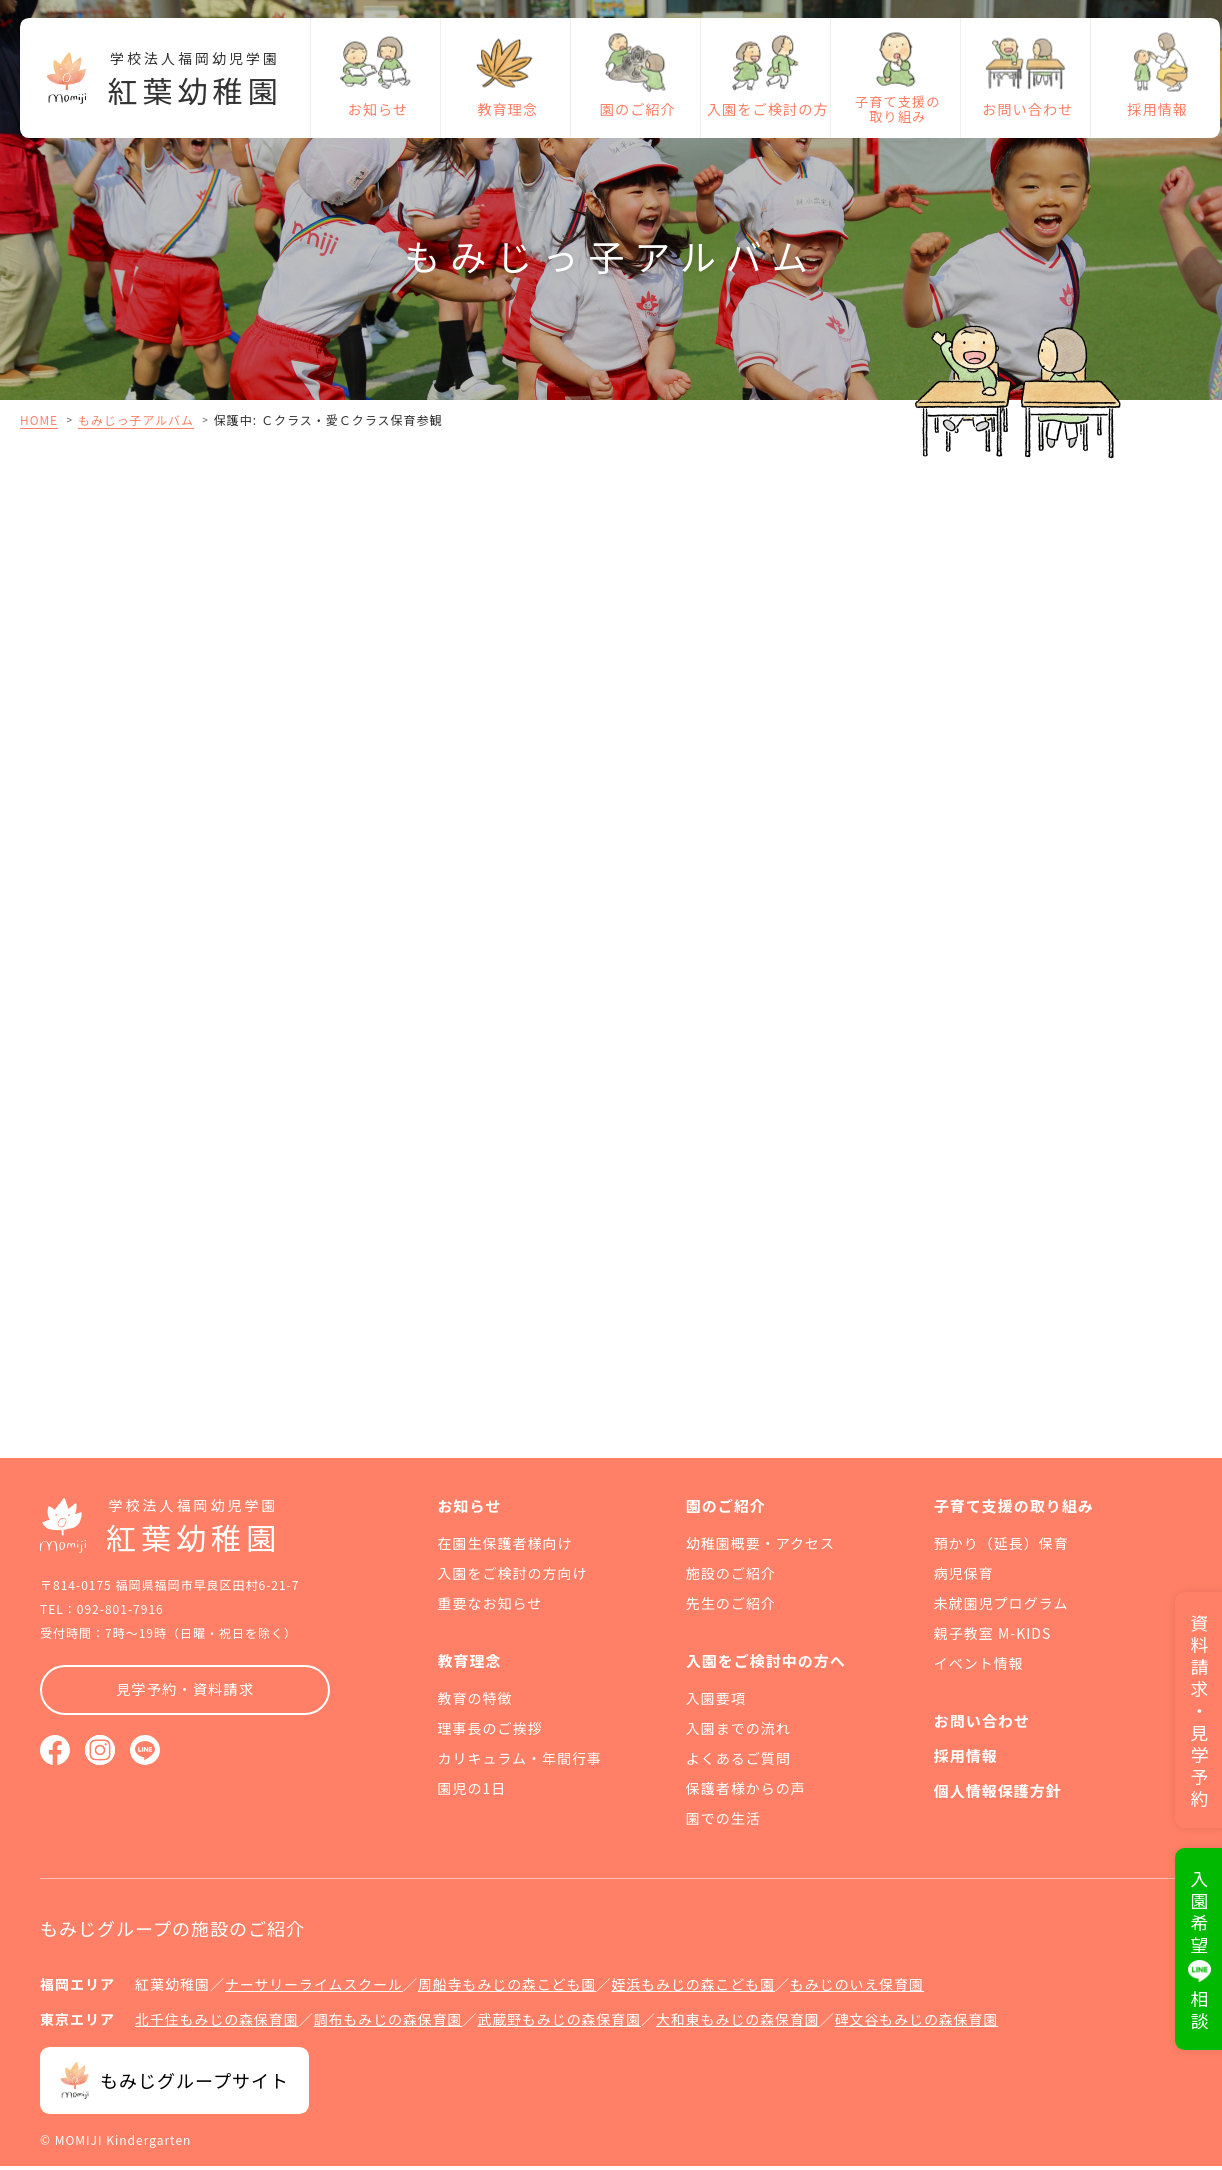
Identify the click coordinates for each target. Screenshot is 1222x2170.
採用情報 (1156, 115)
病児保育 (964, 1579)
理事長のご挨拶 (490, 1734)
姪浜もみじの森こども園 (696, 1990)
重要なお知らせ (490, 1609)
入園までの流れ (738, 1734)
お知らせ (376, 115)
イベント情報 (979, 1669)
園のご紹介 (635, 115)
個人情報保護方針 (998, 1796)
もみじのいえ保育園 (861, 1990)
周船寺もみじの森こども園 (509, 1990)
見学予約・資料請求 (185, 1695)
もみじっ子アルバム (136, 419)
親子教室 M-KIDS (992, 1639)
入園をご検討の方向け (513, 1579)
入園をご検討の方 (766, 115)
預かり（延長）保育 (1001, 1549)
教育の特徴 (475, 1704)
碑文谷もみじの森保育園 (922, 2024)
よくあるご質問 (738, 1764)
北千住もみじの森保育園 (217, 2024)
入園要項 (716, 1704)
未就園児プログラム (1001, 1609)
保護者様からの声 (746, 1794)
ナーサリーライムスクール (314, 1990)
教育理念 (506, 115)
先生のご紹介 (731, 1609)
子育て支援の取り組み (895, 115)
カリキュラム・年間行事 (520, 1764)
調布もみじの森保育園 (390, 2024)
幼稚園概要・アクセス (760, 1549)
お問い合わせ (1026, 115)
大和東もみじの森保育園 (742, 2024)
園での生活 (723, 1824)
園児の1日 (472, 1794)
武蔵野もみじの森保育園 (562, 2024)
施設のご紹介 (731, 1579)
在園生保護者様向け (505, 1549)
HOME (39, 419)
